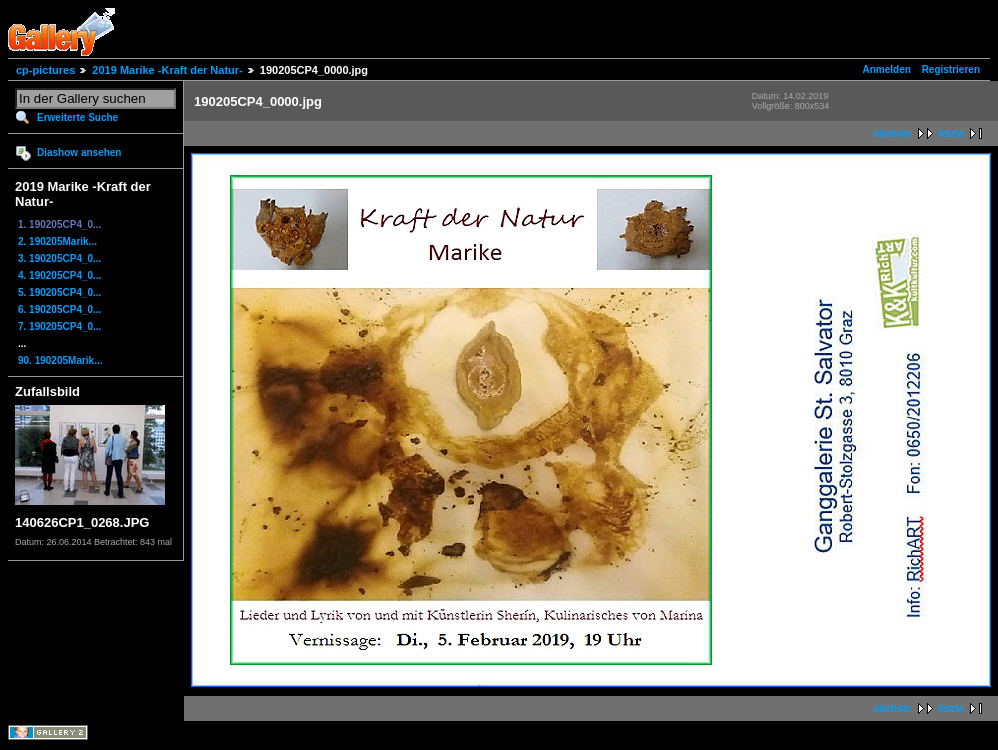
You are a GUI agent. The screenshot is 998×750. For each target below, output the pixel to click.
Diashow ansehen (79, 152)
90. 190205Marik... (60, 360)
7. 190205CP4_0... (59, 326)
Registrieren (951, 69)
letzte (951, 133)
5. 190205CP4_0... (59, 292)
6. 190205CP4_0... (59, 309)
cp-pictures (45, 70)
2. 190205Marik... (57, 241)
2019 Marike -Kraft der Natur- (167, 70)
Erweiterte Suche (77, 117)
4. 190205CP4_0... (59, 275)
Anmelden (887, 69)
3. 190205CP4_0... (59, 258)
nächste (893, 133)
